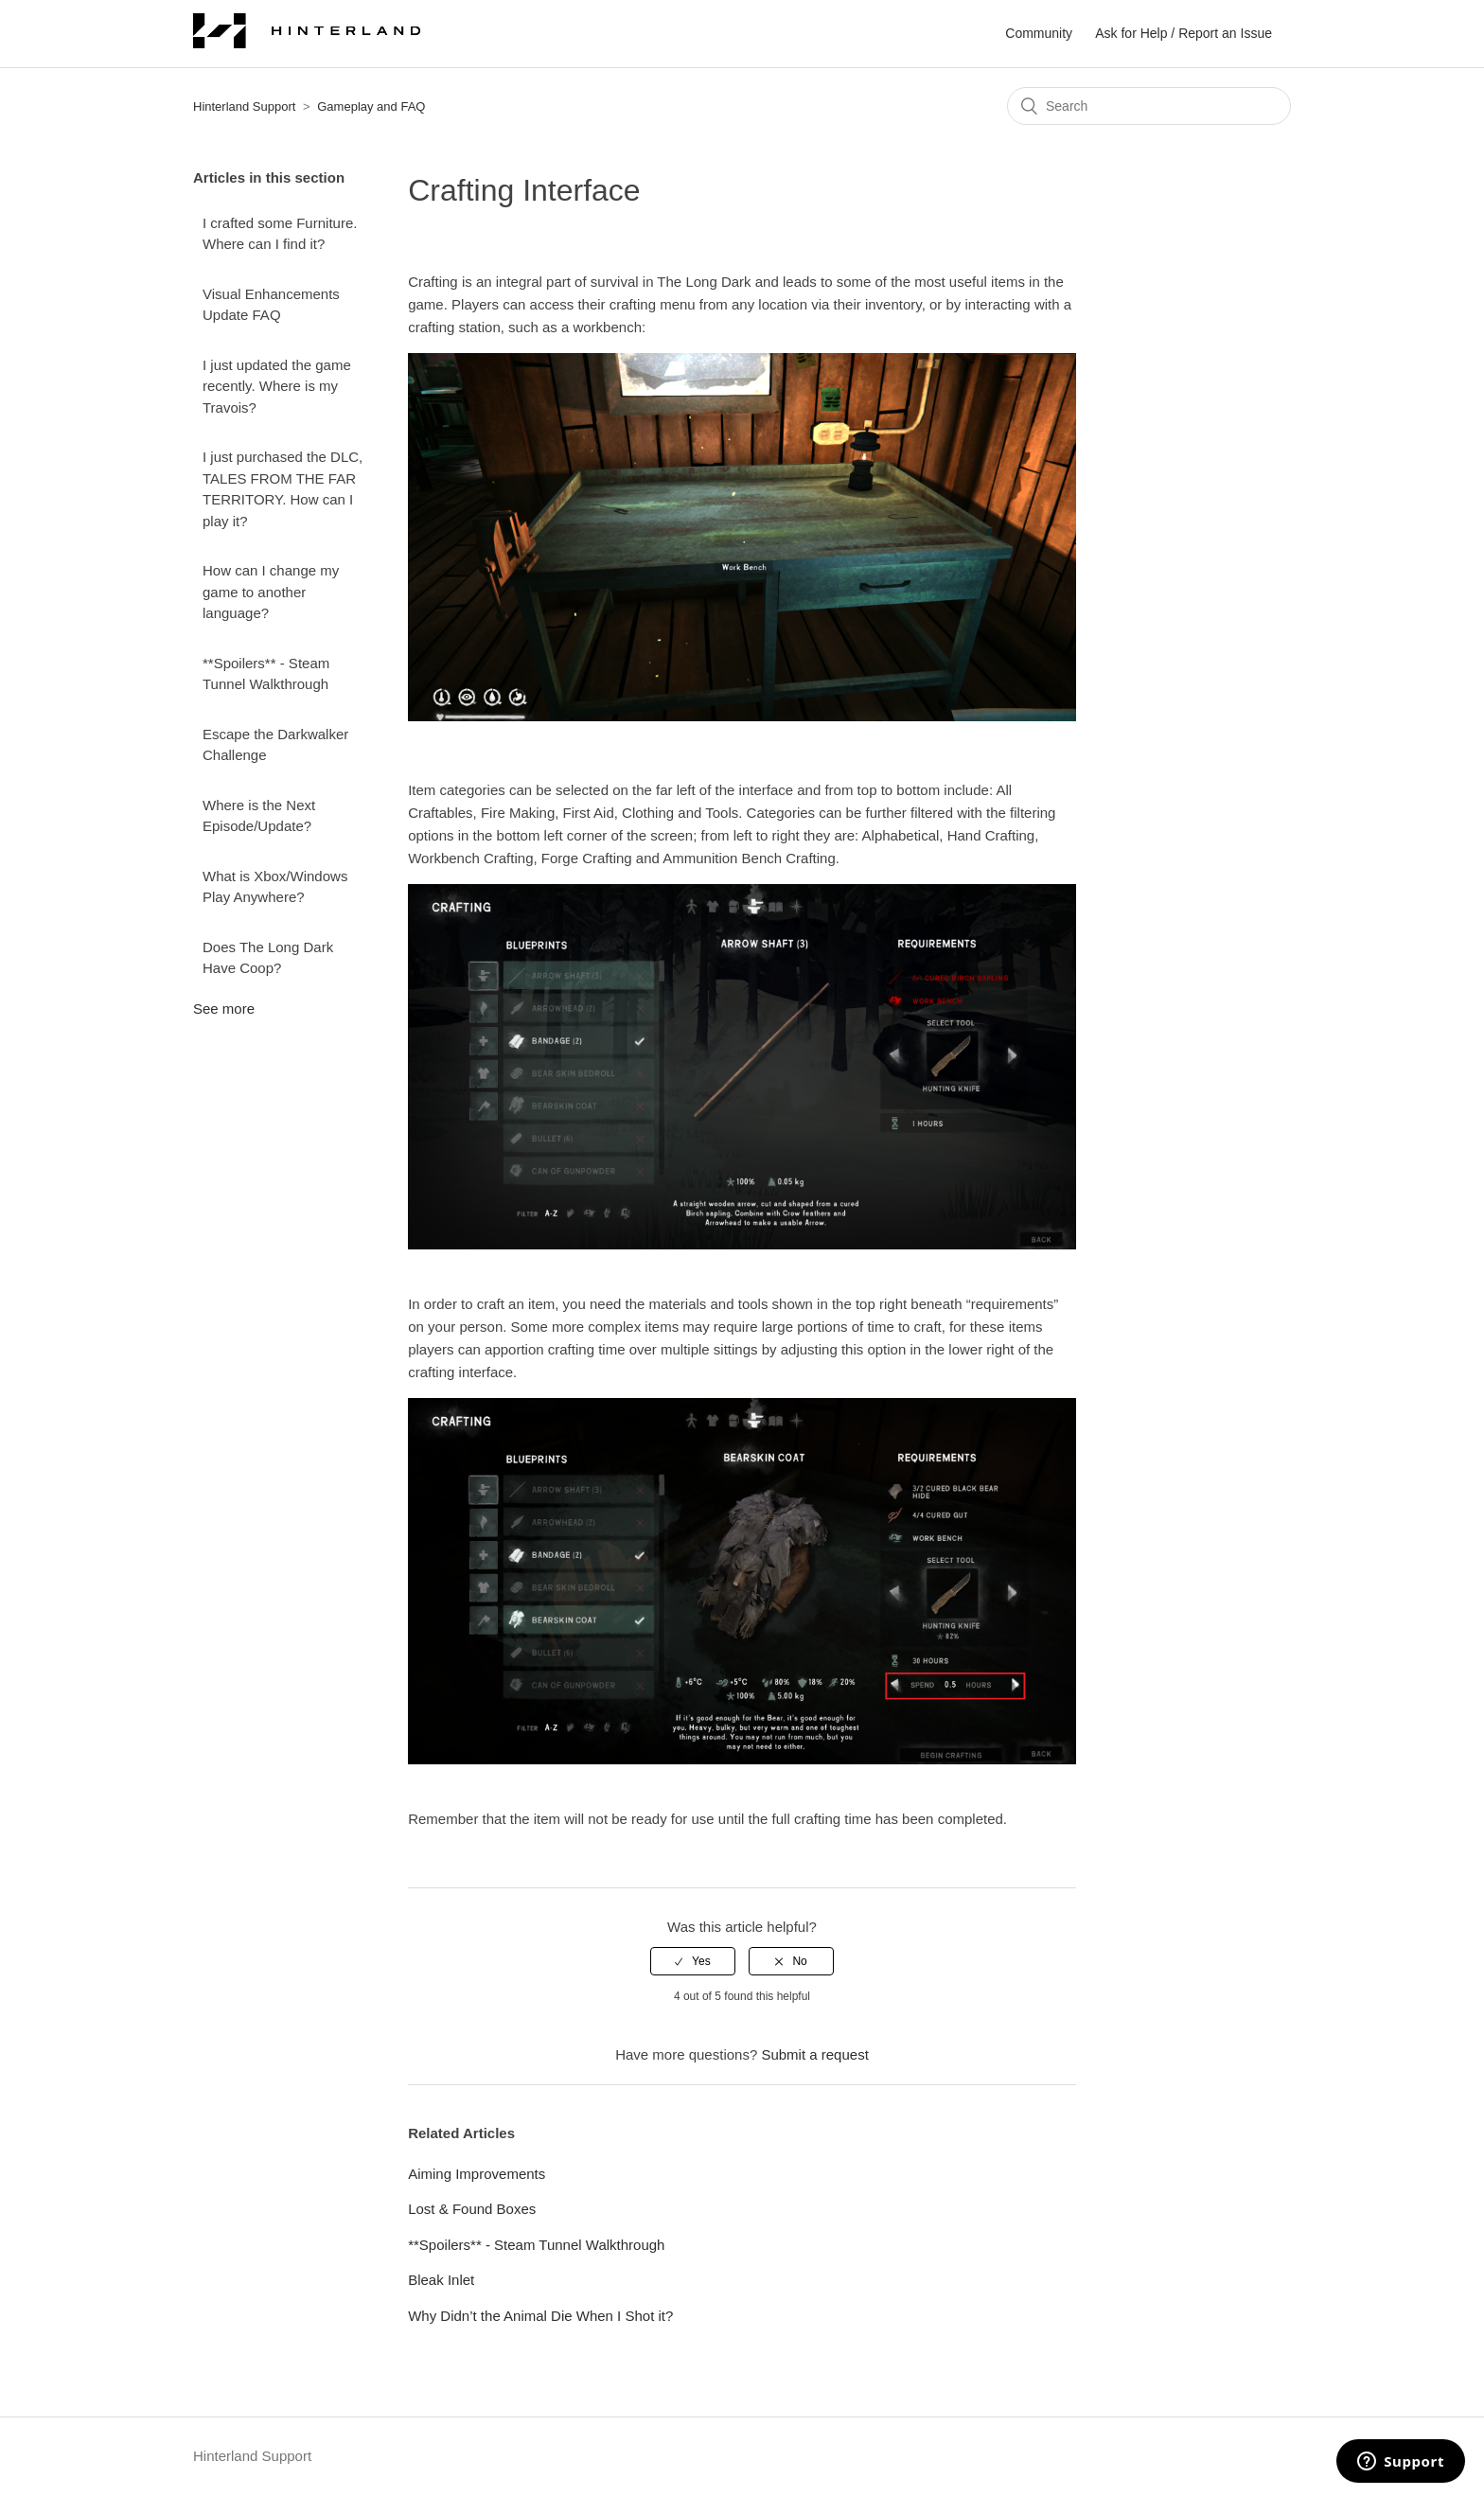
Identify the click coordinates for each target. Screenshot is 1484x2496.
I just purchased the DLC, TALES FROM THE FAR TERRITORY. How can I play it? (282, 489)
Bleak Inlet (441, 2280)
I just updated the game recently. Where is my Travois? (277, 386)
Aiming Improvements (476, 2174)
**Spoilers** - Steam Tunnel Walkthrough (266, 674)
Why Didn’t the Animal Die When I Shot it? (540, 2316)
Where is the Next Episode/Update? (259, 816)
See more (224, 1008)
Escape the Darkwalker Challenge (275, 745)
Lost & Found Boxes (472, 2209)
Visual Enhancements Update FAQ (271, 305)
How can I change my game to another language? (271, 591)
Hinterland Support (244, 106)
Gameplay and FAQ (371, 106)
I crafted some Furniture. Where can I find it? (280, 234)
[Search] (1149, 106)
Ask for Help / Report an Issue (1183, 33)
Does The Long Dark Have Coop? (268, 958)
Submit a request (814, 2054)
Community (1038, 33)
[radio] (692, 1961)
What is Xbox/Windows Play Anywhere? (275, 887)
